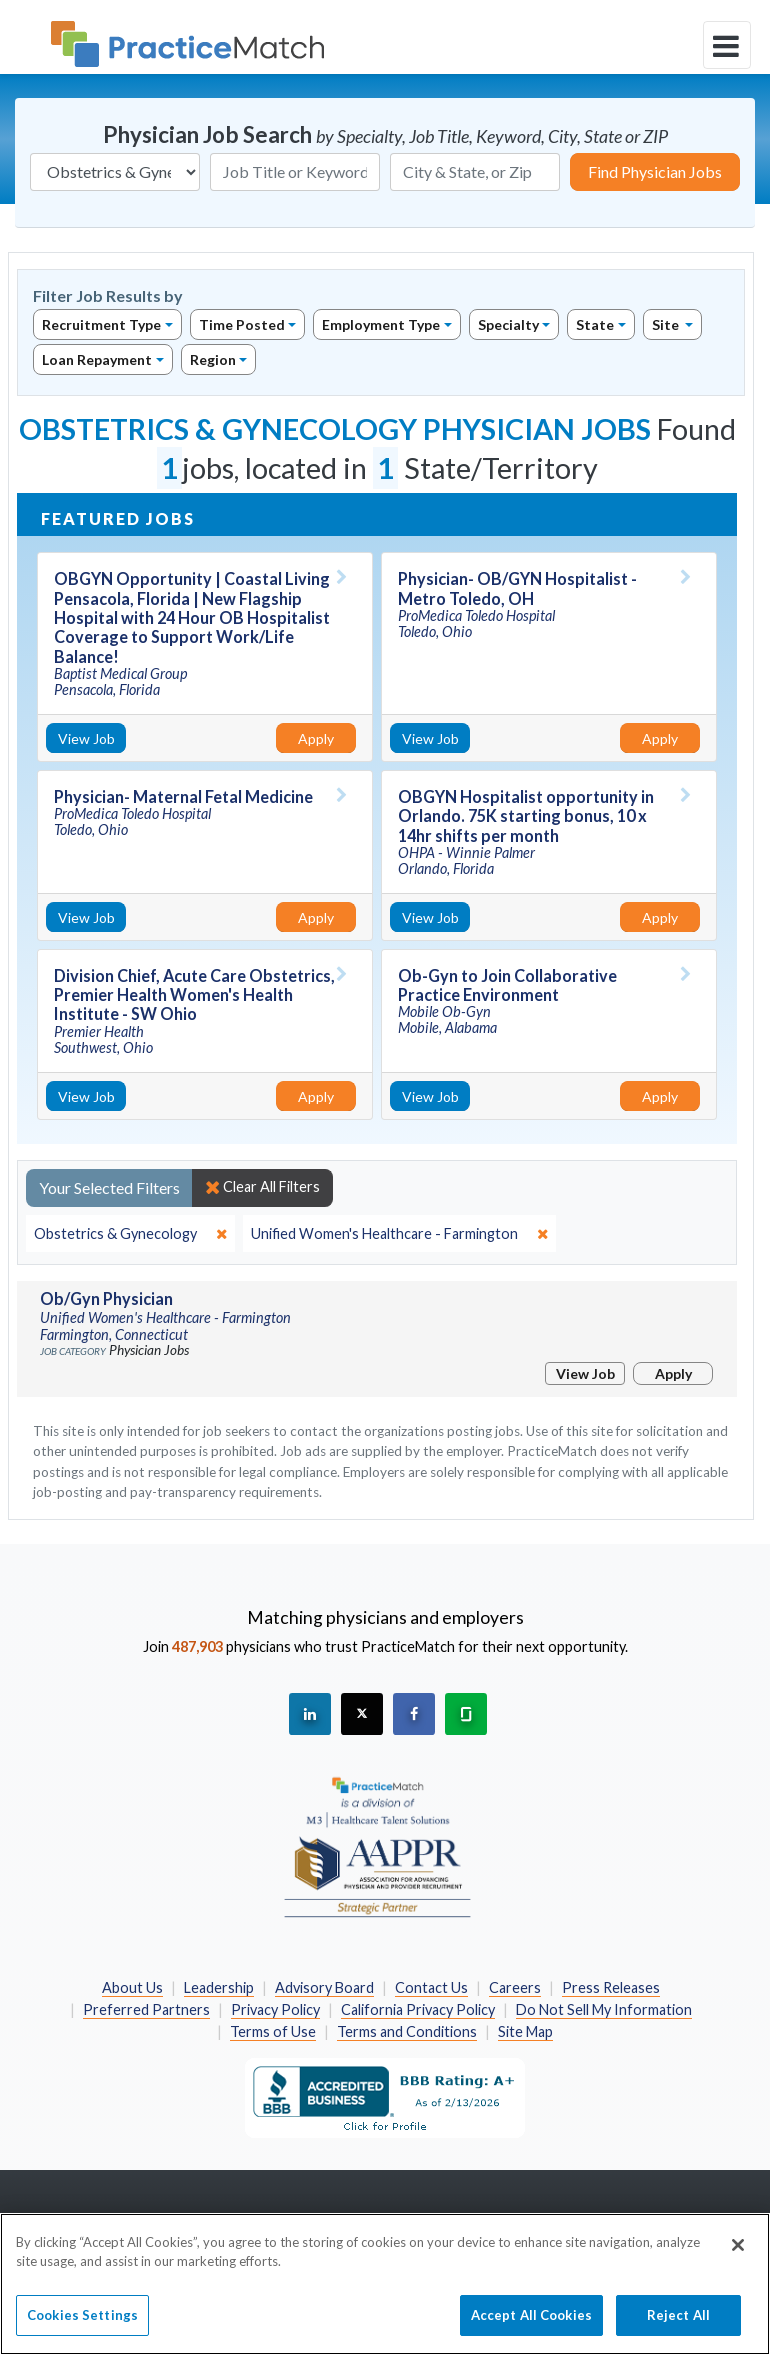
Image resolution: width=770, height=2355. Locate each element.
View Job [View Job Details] (86, 738)
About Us (132, 1987)
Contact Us (431, 1987)
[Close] (738, 2256)
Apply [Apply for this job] (316, 738)
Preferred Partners (146, 2009)
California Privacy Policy (418, 2009)
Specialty (508, 324)
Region (213, 359)
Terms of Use (273, 2031)
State (595, 324)
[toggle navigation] (727, 45)
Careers (515, 1987)
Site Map (525, 2031)
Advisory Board (324, 1987)
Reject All (678, 2326)
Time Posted (242, 324)
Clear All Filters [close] (262, 1187)
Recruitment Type (101, 324)
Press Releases (611, 1987)
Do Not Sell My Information (604, 2009)
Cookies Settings (82, 2326)
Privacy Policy (275, 2009)
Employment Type (381, 324)
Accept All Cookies (531, 2326)
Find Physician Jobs (655, 171)
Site (667, 324)
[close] (130, 1234)
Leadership (219, 1987)
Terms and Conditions (407, 2031)
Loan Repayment (97, 359)
